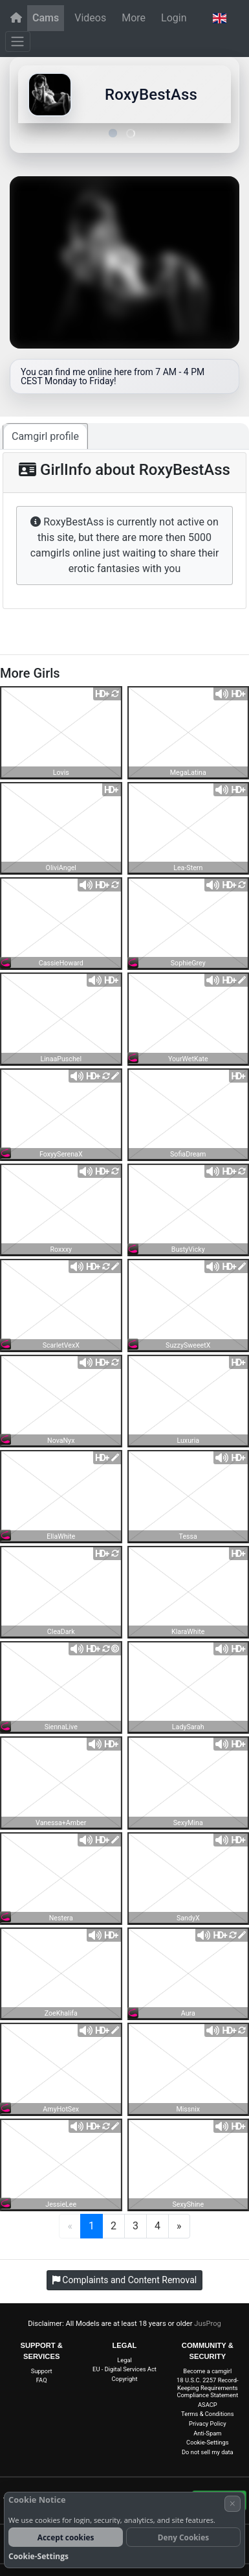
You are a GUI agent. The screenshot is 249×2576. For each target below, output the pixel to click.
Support (41, 2371)
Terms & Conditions (207, 2413)
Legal (124, 2359)
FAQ (41, 2380)
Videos (90, 18)
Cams (45, 18)
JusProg (207, 2323)
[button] (219, 18)
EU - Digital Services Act (124, 2369)
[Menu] (17, 41)
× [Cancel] (232, 2503)
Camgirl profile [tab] (45, 436)
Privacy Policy (207, 2423)
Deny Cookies (183, 2537)
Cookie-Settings (207, 2442)
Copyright (125, 2378)
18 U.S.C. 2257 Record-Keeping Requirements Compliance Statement (207, 2387)
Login (173, 18)
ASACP (207, 2404)
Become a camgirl (207, 2371)
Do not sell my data (207, 2451)
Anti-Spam (207, 2433)
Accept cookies (66, 2537)
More (134, 18)
